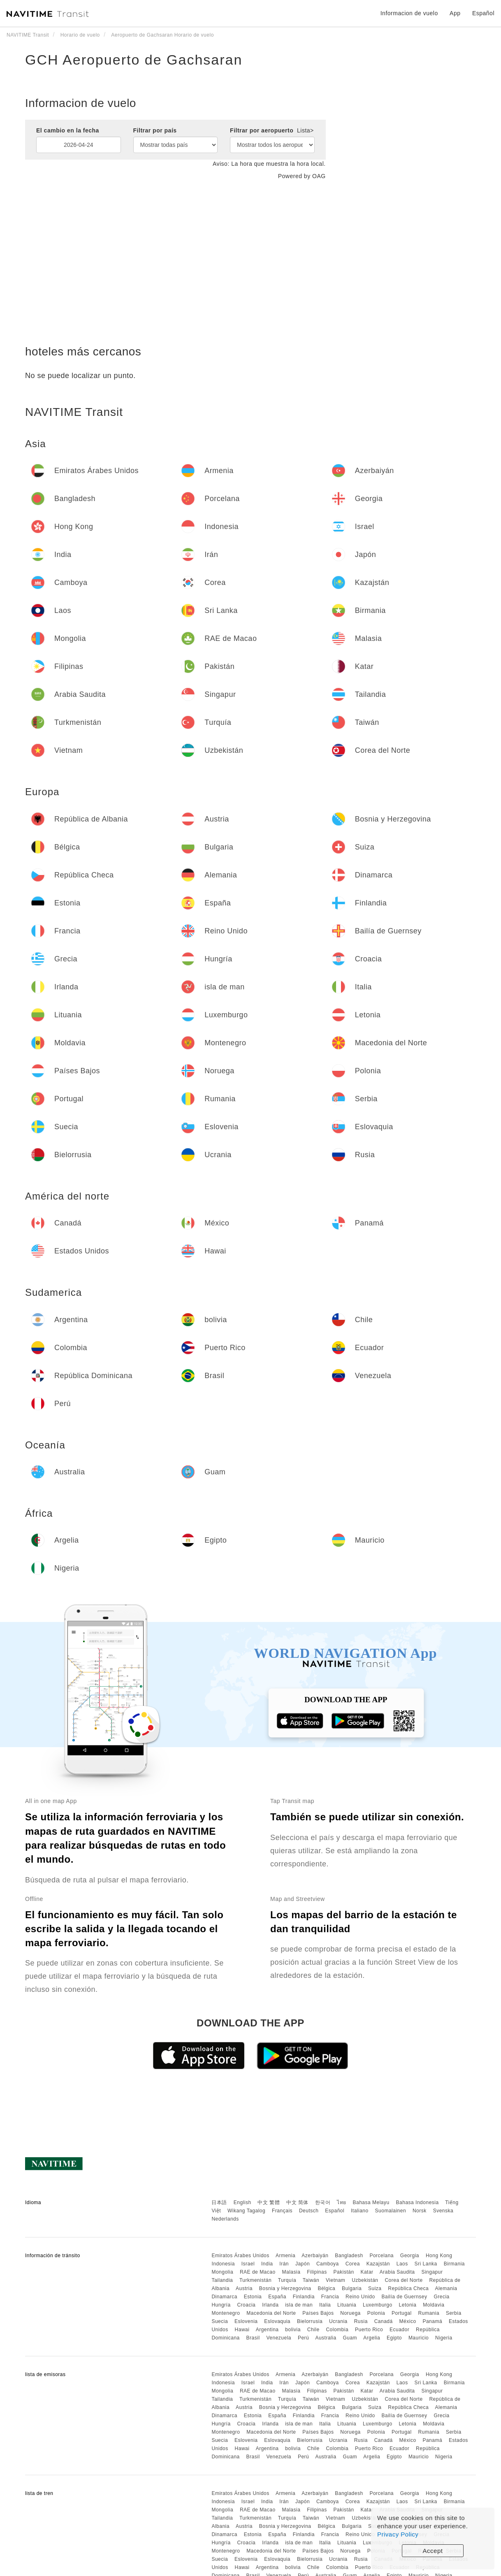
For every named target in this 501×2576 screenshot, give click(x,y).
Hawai (242, 2329)
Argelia (371, 2338)
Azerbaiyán (315, 2255)
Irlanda (270, 2305)
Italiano (360, 2211)
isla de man (299, 2305)
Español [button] (483, 13)
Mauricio (418, 2338)
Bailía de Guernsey (404, 2297)
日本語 (219, 2202)
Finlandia (304, 2297)
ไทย (341, 2202)
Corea (353, 2264)
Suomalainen (390, 2211)
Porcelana (381, 2255)
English (242, 2202)
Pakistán (344, 2272)
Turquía (287, 2280)
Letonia (408, 2305)
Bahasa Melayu (371, 2202)
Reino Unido (360, 2297)
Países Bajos (318, 2313)
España (277, 2297)
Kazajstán (378, 2264)
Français (282, 2211)
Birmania (454, 2264)
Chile (313, 2329)
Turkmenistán (255, 2280)
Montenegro (225, 2313)
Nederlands (225, 2219)
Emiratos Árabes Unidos (240, 2255)
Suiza (375, 2288)
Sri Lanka (426, 2264)
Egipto (394, 2338)
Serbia (454, 2313)
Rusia (361, 2321)
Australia (325, 2338)
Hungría (220, 2305)
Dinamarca (224, 2297)
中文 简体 (297, 2202)
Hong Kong (439, 2255)
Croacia (246, 2305)
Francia (330, 2297)
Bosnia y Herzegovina (285, 2288)
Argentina (267, 2329)
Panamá (432, 2321)
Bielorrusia (309, 2321)
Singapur (432, 2272)
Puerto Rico (369, 2329)
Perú (303, 2338)
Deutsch (309, 2211)
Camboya (327, 2264)
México (407, 2321)
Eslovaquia (277, 2321)
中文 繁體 (268, 2202)
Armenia (285, 2255)
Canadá (383, 2321)
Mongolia (222, 2272)
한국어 (323, 2202)
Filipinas (317, 2272)
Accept (433, 2550)
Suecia (219, 2321)
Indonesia (223, 2264)
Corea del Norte (403, 2280)
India (267, 2264)
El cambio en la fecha (67, 130)
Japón (302, 2264)
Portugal (402, 2313)
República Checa (408, 2288)
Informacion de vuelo (409, 13)
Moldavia (433, 2305)
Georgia (409, 2255)
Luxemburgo (377, 2305)
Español (334, 2211)
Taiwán (311, 2280)
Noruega (350, 2313)
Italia (325, 2305)
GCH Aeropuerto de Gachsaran (133, 59)
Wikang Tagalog (246, 2211)
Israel (248, 2264)
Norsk (420, 2211)
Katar (366, 2272)
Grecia (441, 2297)
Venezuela (278, 2338)
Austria (244, 2288)
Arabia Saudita (397, 2272)
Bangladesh (349, 2255)
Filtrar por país (155, 130)
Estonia (253, 2297)
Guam (350, 2338)
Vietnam (335, 2280)
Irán (284, 2264)
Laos (402, 2264)
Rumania (429, 2313)
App (455, 13)
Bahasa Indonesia (417, 2202)
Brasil (253, 2338)
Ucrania (338, 2321)
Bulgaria (352, 2288)
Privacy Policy (397, 2534)
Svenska (443, 2211)
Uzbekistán (365, 2280)
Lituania (346, 2305)
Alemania (446, 2288)
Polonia (376, 2313)
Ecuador (399, 2329)
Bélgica (326, 2288)
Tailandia (222, 2280)
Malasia (291, 2272)
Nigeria (443, 2338)
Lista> (305, 130)
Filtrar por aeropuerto (272, 130)
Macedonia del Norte (271, 2313)
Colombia (337, 2329)
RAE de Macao (258, 2272)
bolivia (293, 2329)
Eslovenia (246, 2321)
